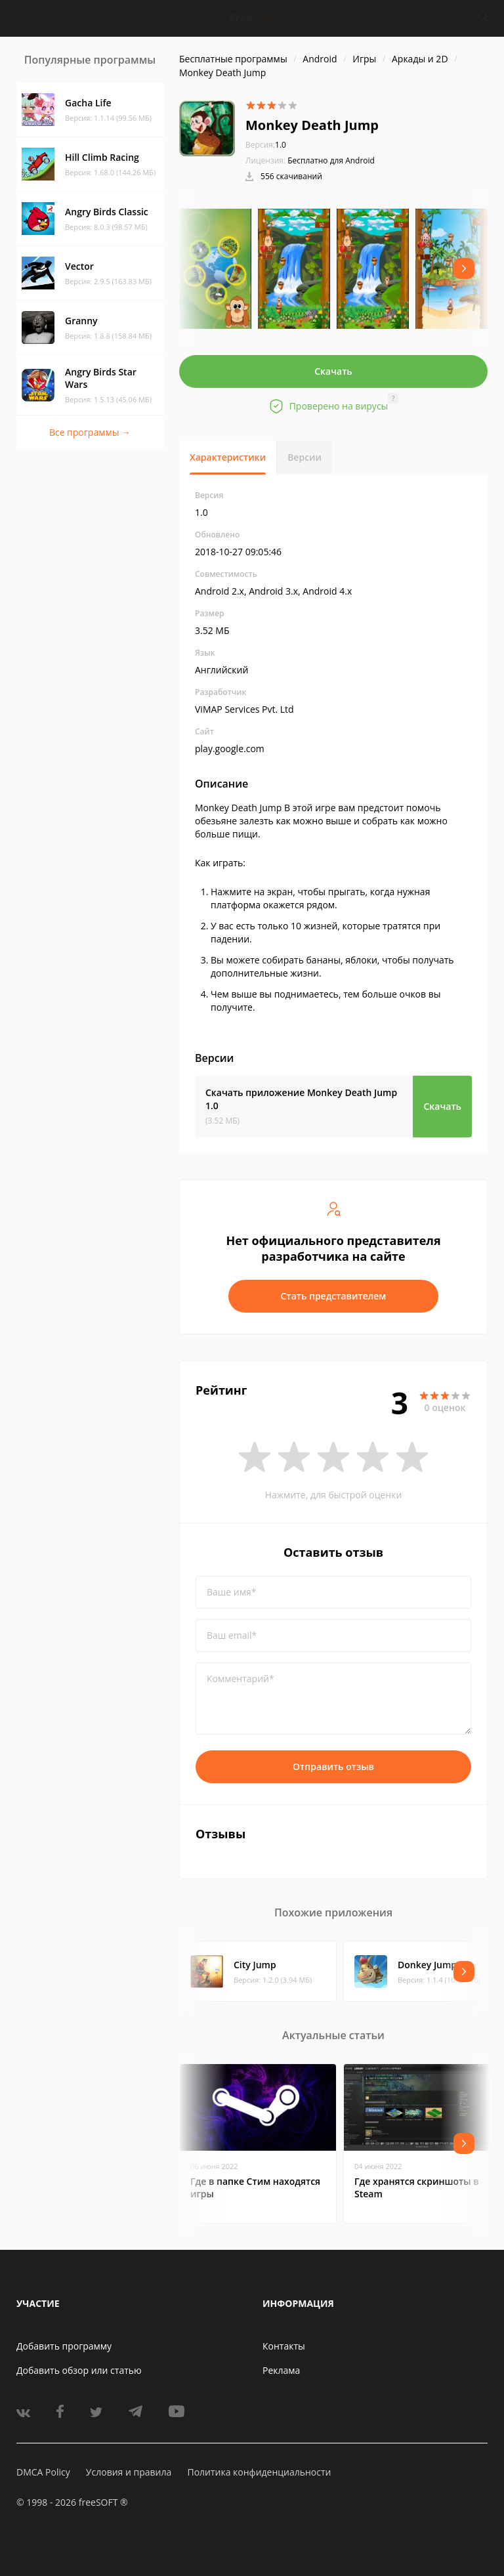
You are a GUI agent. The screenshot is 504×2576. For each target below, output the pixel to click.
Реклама (281, 2370)
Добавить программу (64, 2346)
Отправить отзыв (333, 1766)
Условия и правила (128, 2472)
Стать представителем (334, 1296)
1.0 (265, 144)
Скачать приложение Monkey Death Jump (301, 1099)
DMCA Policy (43, 2472)
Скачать (333, 371)
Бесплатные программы (233, 59)
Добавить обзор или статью (79, 2370)
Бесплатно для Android (331, 160)
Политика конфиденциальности (259, 2472)
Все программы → (90, 432)
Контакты (283, 2346)
